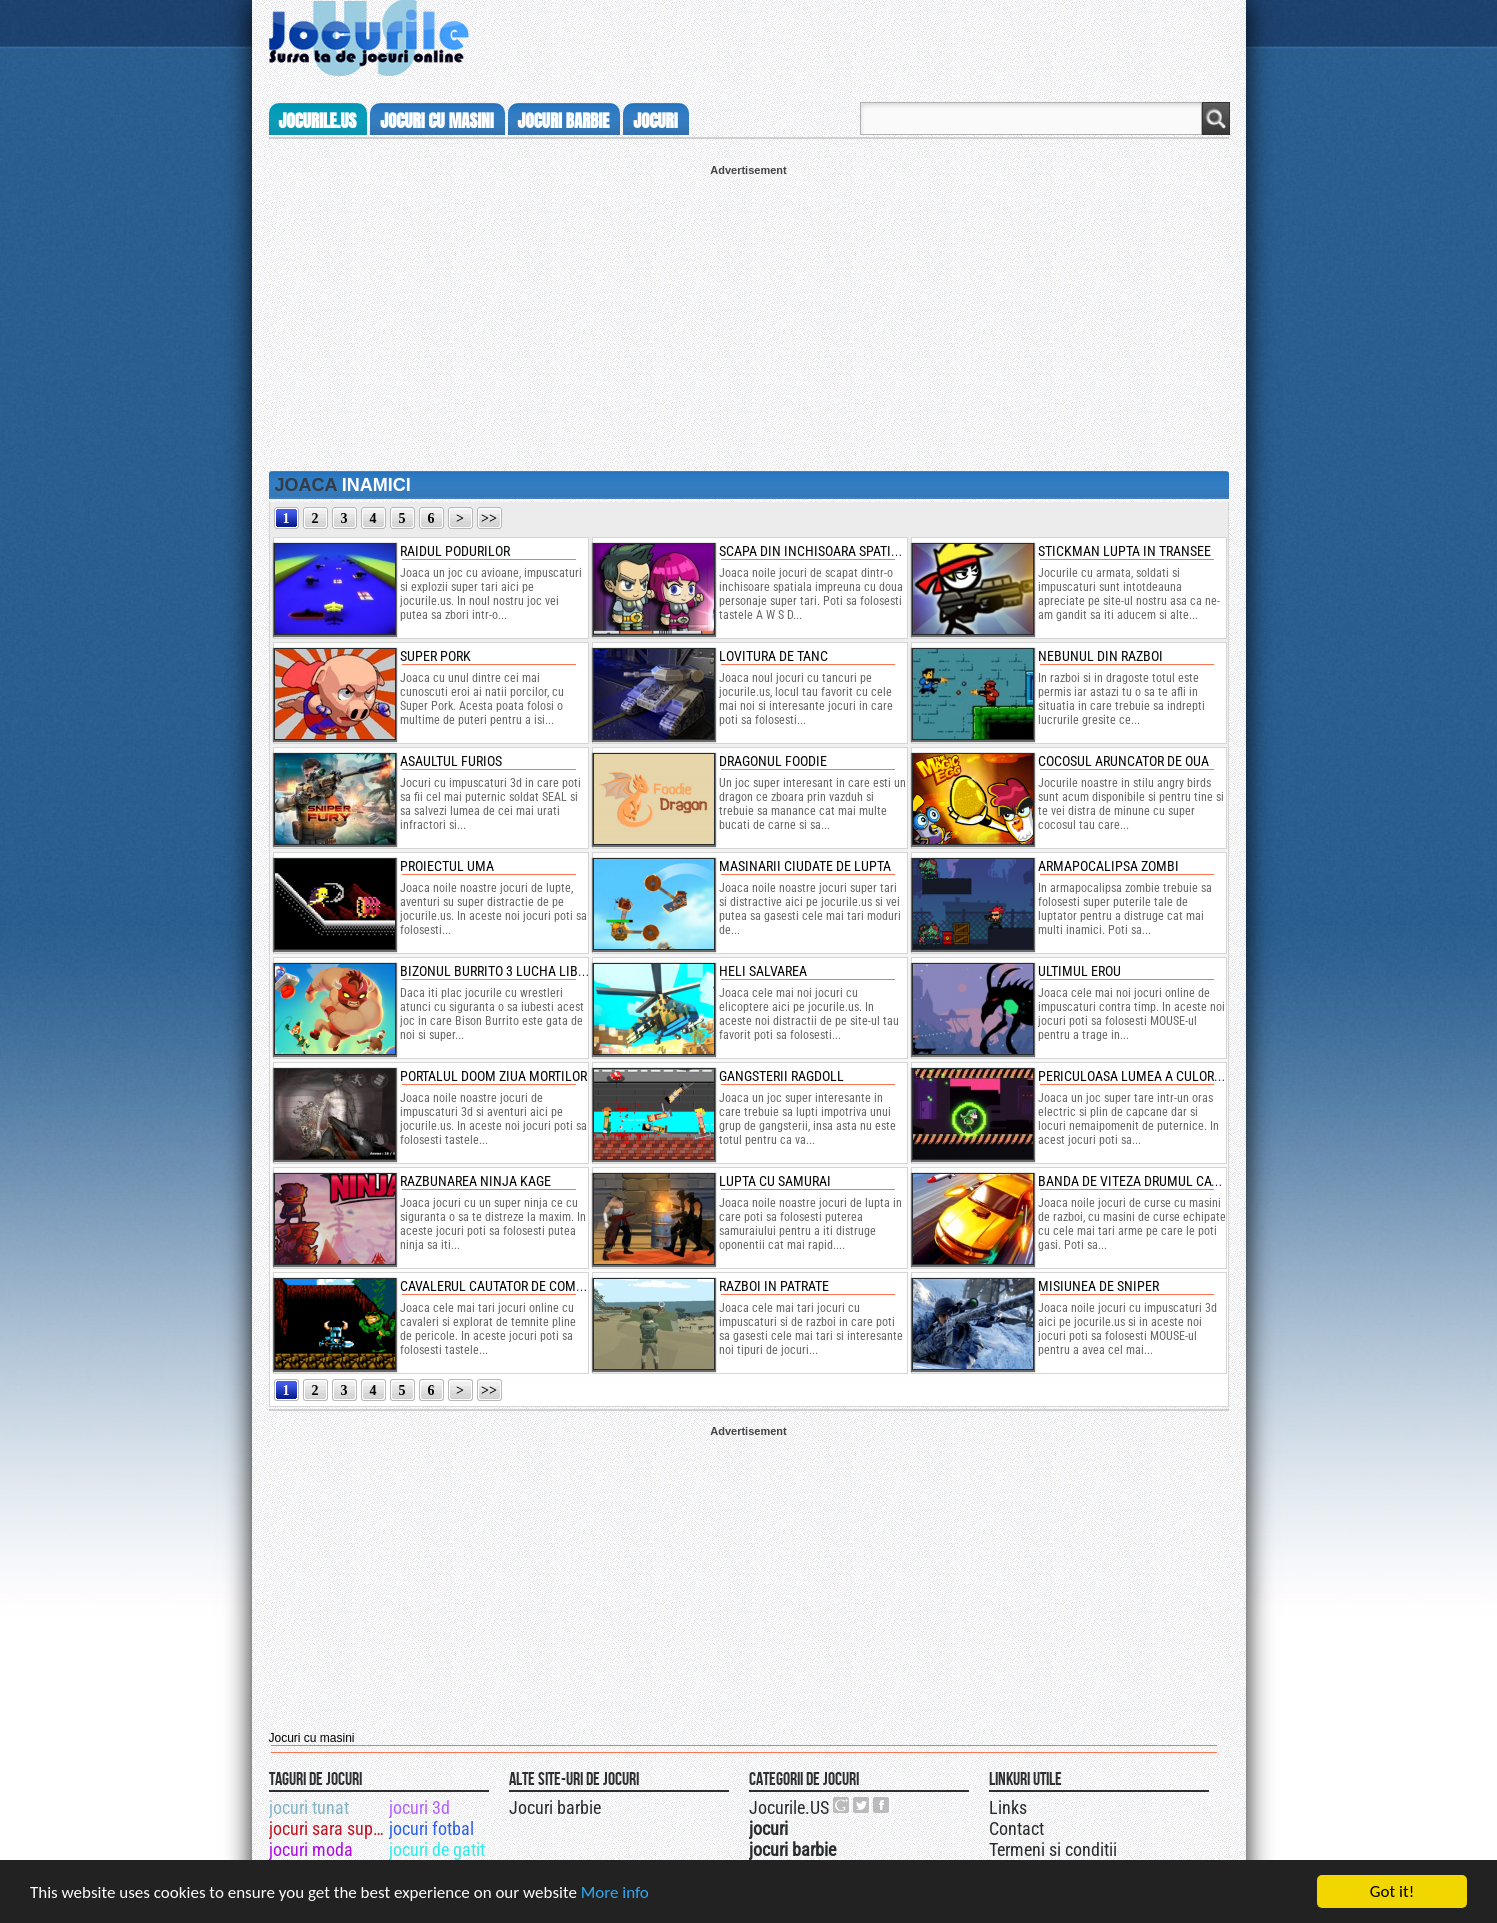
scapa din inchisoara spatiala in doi (836, 551)
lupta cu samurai (775, 1181)
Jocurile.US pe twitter (862, 1805)
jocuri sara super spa (327, 1828)
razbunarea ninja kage (475, 1181)
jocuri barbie (564, 121)
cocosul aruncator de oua (1123, 761)
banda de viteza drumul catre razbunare (1171, 1181)
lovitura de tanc (773, 656)
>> (489, 518)
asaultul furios (451, 761)
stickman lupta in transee (1124, 551)
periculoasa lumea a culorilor (1139, 1076)
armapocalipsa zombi (1108, 866)
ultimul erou (1079, 971)
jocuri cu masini (436, 121)
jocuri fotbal (431, 1828)
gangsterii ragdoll (781, 1076)
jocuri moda (311, 1849)
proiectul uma (447, 866)
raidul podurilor (455, 551)
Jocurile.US (789, 1807)
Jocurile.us (318, 121)
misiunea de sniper (1098, 1286)
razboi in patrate (774, 1286)
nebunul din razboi (1100, 656)
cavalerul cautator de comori (497, 1286)
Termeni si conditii (1053, 1849)
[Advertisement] (749, 316)
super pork (435, 656)
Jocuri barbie (555, 1807)
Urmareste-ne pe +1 (842, 1805)
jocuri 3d (419, 1807)
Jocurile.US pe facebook (882, 1805)
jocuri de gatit (437, 1849)
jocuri (655, 121)
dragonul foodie (773, 761)
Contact (1016, 1828)
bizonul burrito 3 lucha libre (496, 971)
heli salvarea (763, 971)
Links (1008, 1807)
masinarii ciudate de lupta (805, 866)
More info (615, 1893)
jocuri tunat (309, 1807)
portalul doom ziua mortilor (493, 1076)
